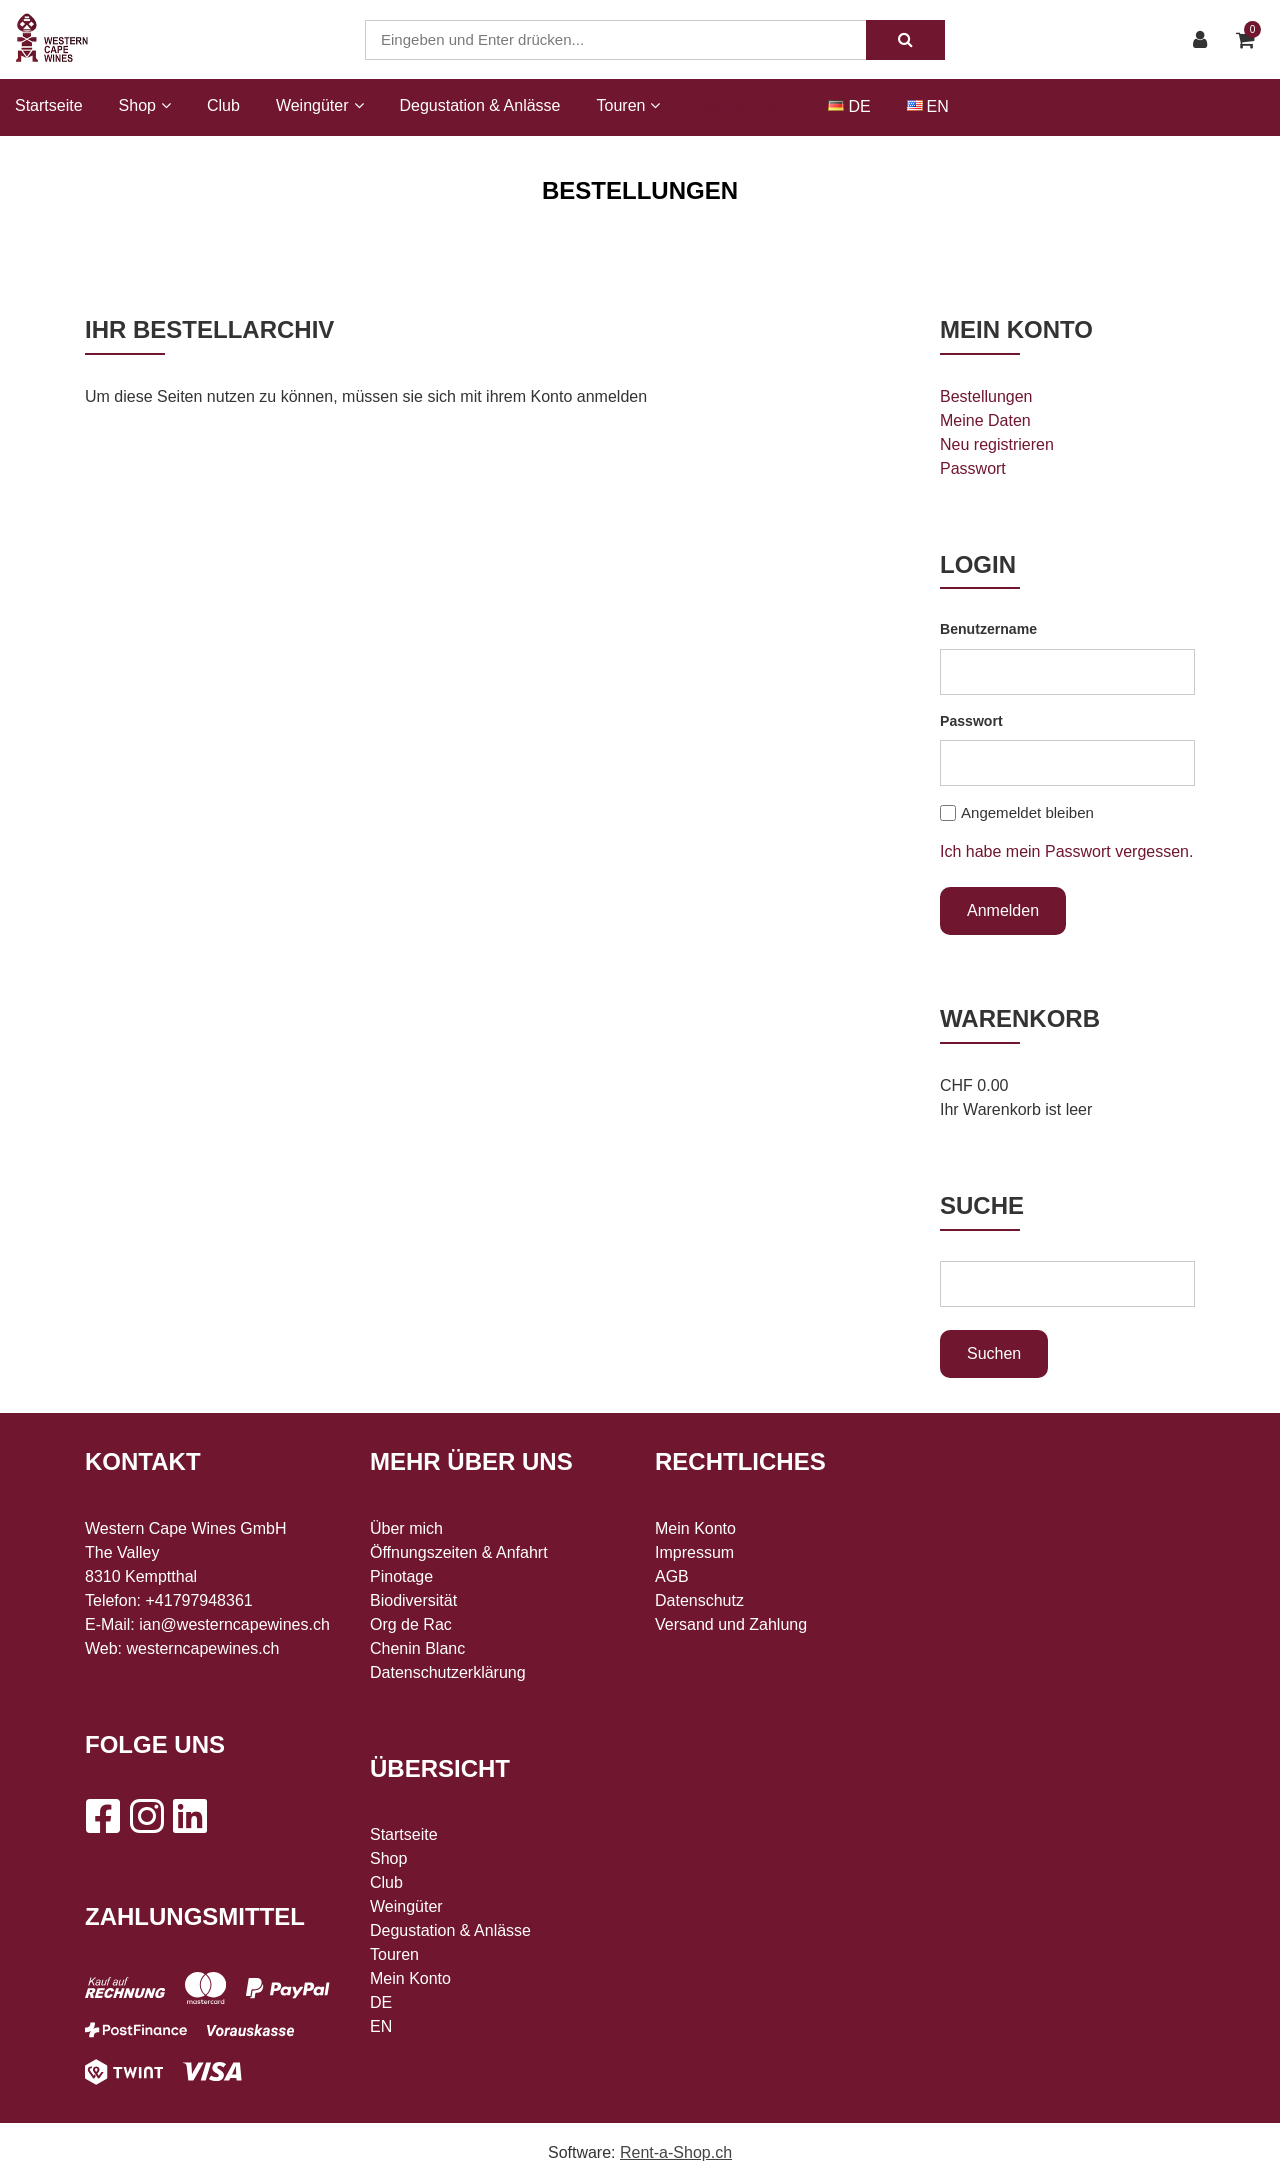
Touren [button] (629, 105)
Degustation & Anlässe (480, 105)
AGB (672, 1576)
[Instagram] (146, 1816)
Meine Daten (985, 420)
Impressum (694, 1552)
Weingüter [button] (320, 105)
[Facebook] (102, 1816)
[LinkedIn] (190, 1816)
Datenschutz (699, 1600)
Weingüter (406, 1906)
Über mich (406, 1528)
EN (938, 106)
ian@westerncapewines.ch (234, 1624)
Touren (394, 1954)
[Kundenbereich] (1205, 40)
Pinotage (401, 1576)
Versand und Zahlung (731, 1624)
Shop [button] (145, 105)
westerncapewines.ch (203, 1648)
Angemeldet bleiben (1027, 812)
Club (223, 105)
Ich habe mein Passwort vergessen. (1066, 851)
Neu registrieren (997, 444)
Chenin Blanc (417, 1648)
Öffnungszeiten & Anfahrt (459, 1552)
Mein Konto (410, 1978)
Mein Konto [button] (744, 105)
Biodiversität (413, 1600)
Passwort (973, 468)
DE (859, 106)
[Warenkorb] (1250, 40)
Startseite (49, 105)
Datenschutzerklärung (448, 1672)
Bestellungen (986, 396)
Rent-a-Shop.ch (676, 2152)
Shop (388, 1858)
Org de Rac (411, 1624)
